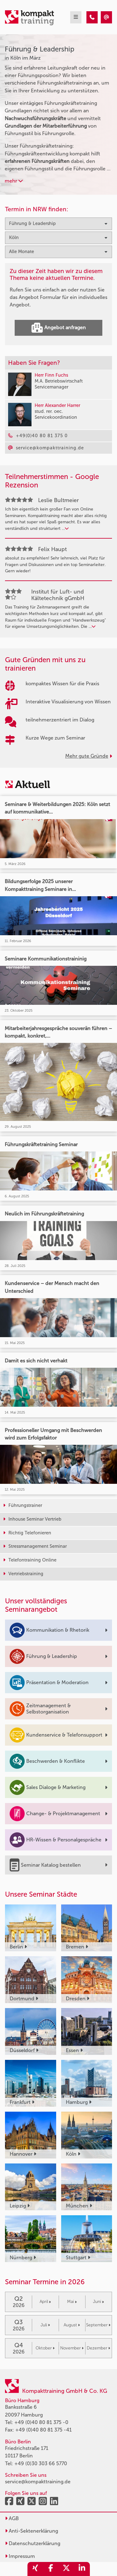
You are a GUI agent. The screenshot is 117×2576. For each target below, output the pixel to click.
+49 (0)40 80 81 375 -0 (41, 2422)
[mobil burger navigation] (75, 17)
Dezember (98, 2348)
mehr (14, 181)
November (72, 2348)
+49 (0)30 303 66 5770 (40, 2463)
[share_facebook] (51, 2569)
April (45, 2301)
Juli (45, 2325)
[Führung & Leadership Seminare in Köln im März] (92, 17)
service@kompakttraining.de (38, 2482)
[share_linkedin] (82, 2569)
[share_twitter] (66, 2569)
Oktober (45, 2348)
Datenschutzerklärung (32, 2543)
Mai (72, 2301)
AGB (12, 2518)
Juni (98, 2301)
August (72, 2325)
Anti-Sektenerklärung (31, 2531)
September (98, 2325)
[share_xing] (35, 2569)
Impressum (20, 2556)
